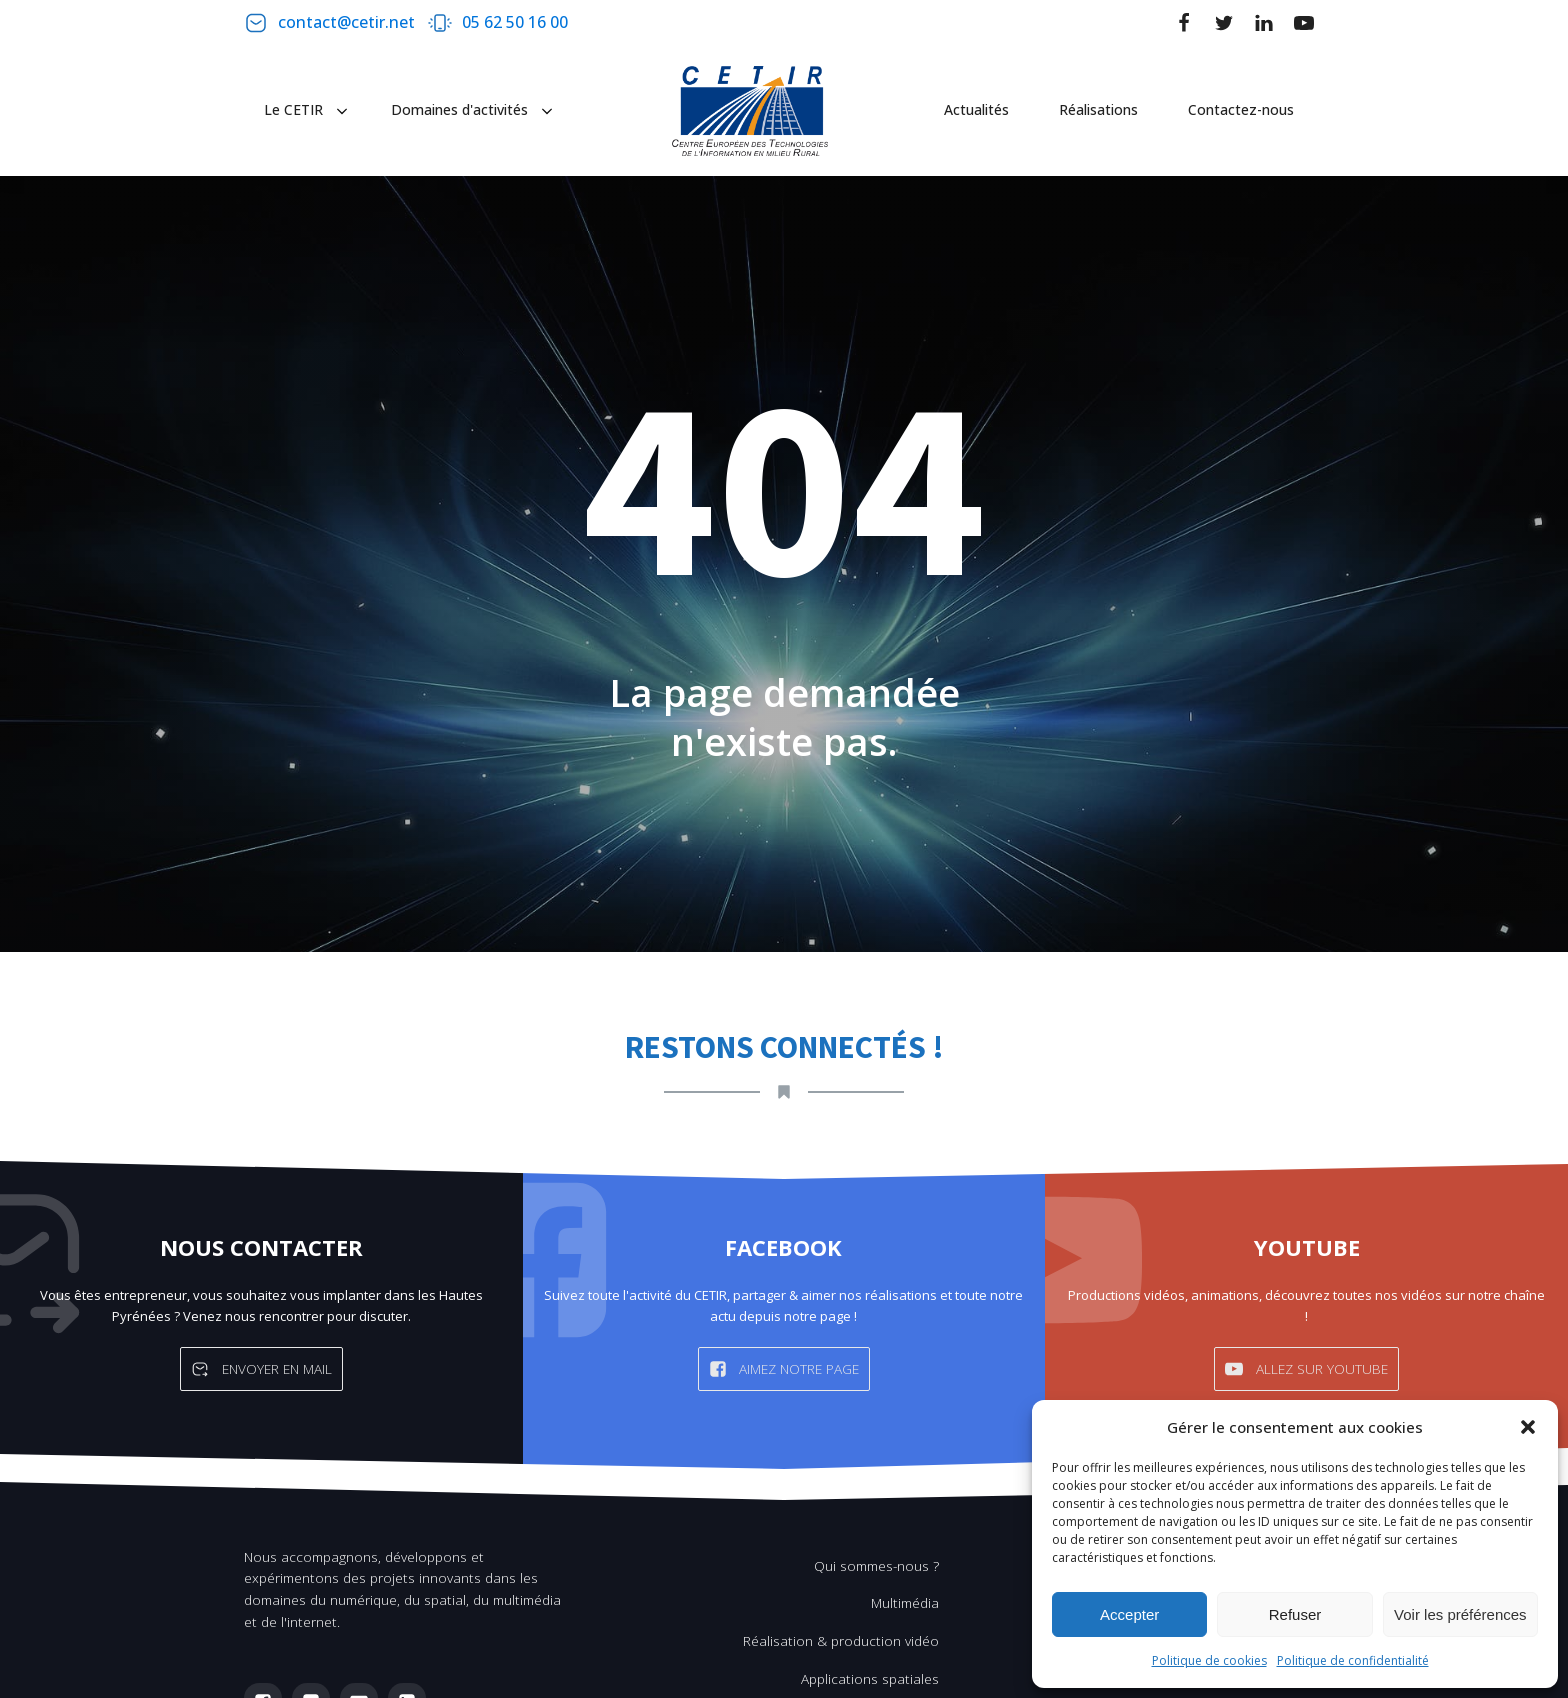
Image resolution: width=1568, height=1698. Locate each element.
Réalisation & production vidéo (841, 1640)
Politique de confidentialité (1353, 1660)
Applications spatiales (870, 1678)
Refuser (1295, 1614)
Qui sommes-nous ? (876, 1565)
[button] (1528, 1427)
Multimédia (905, 1602)
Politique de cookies (1209, 1660)
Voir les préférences (1460, 1614)
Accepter (1129, 1614)
